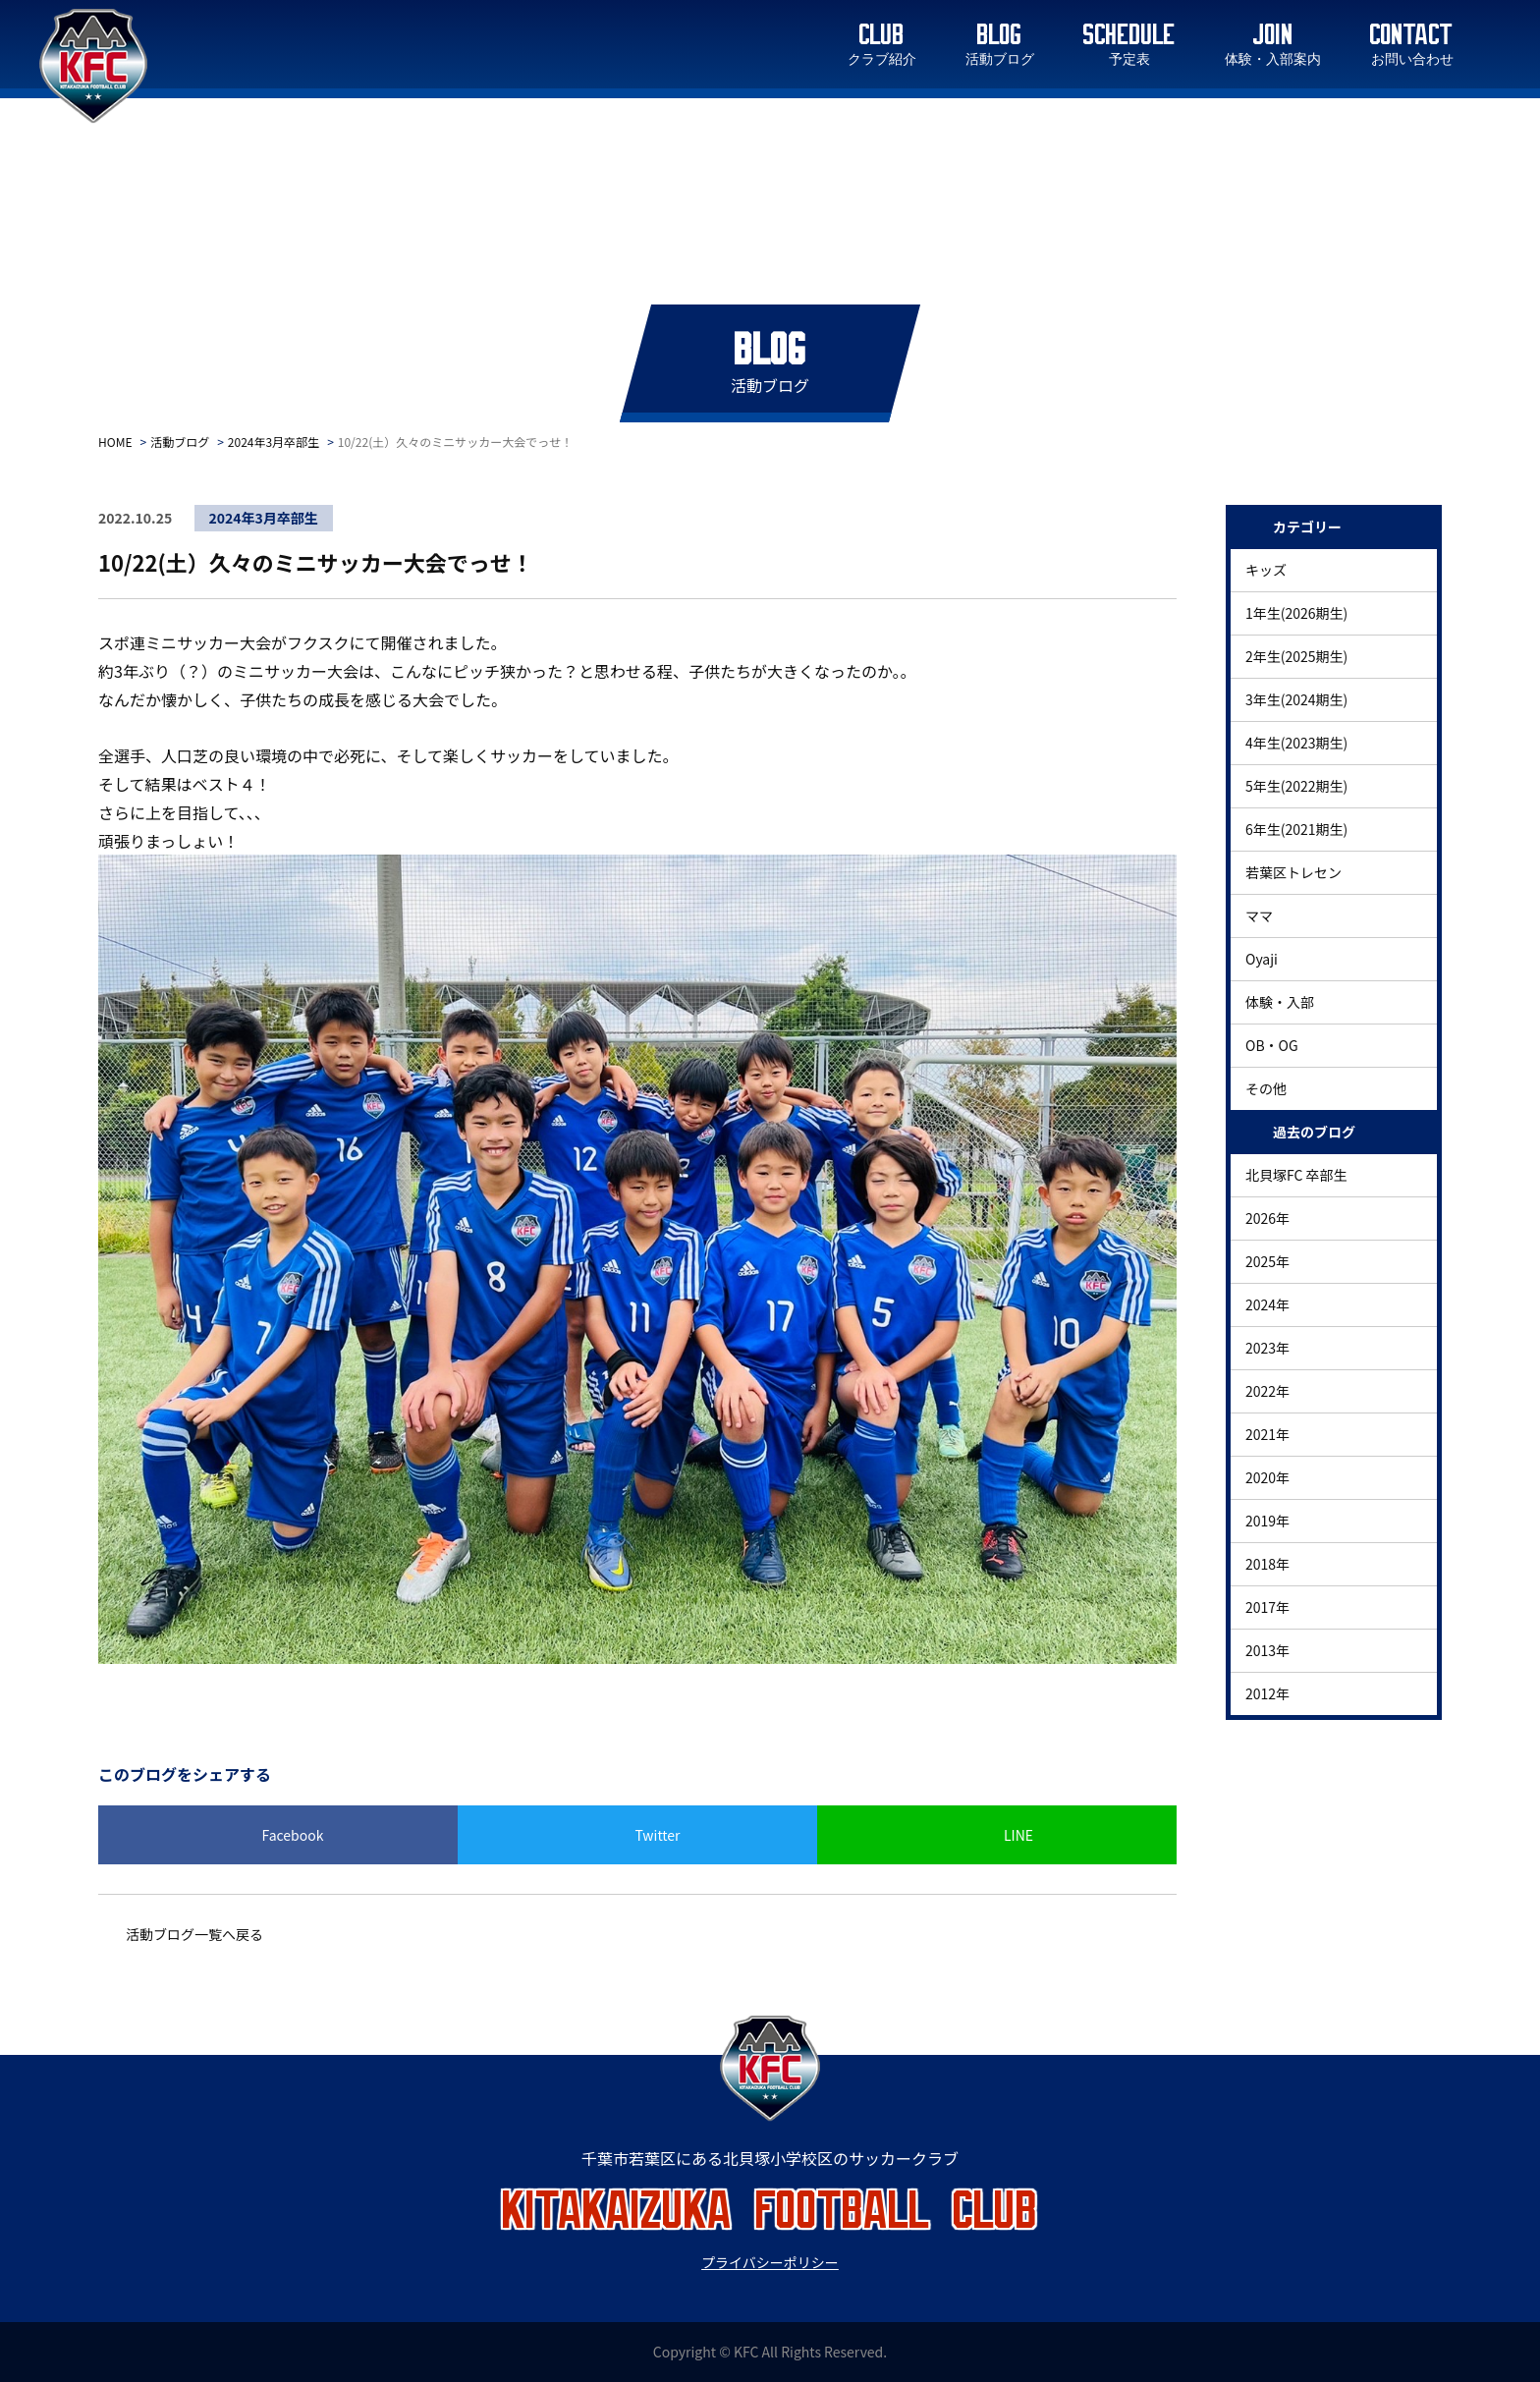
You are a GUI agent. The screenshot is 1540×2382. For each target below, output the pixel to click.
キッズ (1266, 570)
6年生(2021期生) (1296, 829)
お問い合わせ (1412, 60)
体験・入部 (1279, 1002)
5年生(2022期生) (1296, 786)
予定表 (1129, 60)
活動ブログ (999, 60)
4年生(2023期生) (1296, 742)
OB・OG (1271, 1045)
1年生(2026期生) (1296, 613)
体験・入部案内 (1273, 60)
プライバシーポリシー (770, 2262)
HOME (115, 441)
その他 (1266, 1088)
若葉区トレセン (1293, 872)
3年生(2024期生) (1296, 699)
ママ (1259, 915)
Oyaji (1261, 959)
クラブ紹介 (882, 60)
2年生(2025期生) (1296, 656)
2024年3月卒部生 (273, 441)
